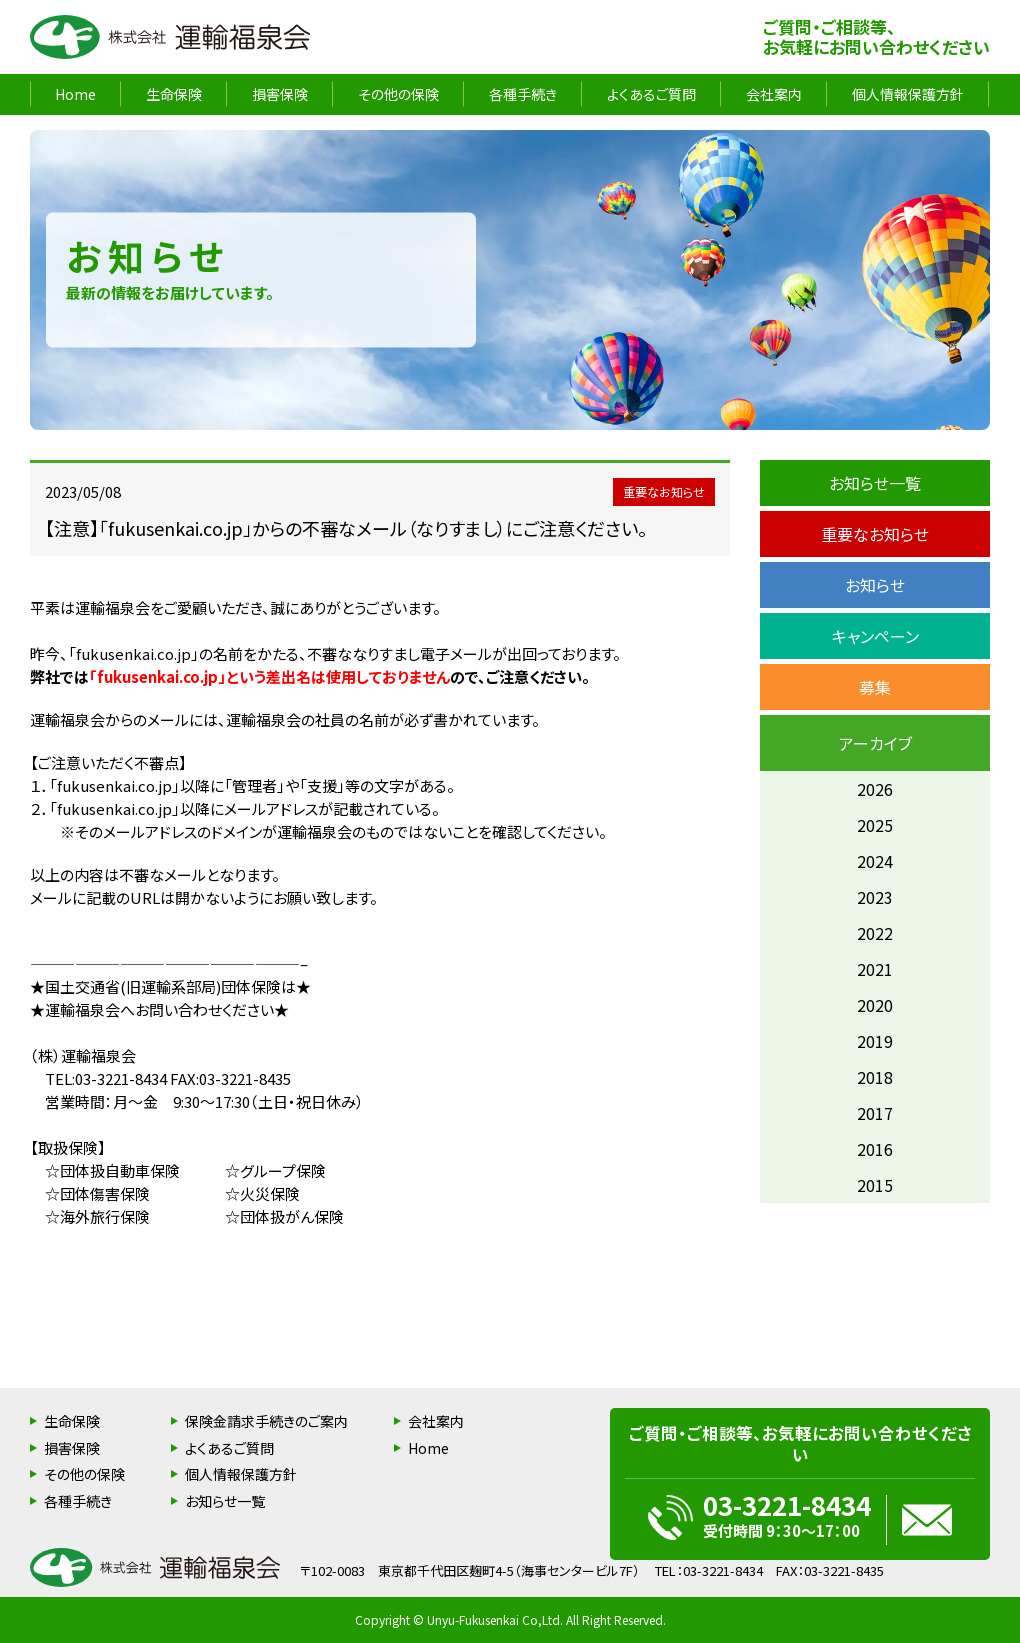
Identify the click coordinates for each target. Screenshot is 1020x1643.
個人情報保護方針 (908, 94)
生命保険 (174, 94)
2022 (875, 933)
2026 (875, 789)
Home (75, 94)
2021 (875, 969)
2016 (875, 1149)
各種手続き (523, 94)
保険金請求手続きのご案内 (266, 1421)
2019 (875, 1041)
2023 (875, 897)
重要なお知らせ (875, 534)
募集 (875, 687)
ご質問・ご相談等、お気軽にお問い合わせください (876, 37)
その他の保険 (398, 94)
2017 (875, 1113)
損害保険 (280, 94)
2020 (875, 1005)
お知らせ (875, 585)
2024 (875, 861)
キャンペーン (875, 636)
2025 (875, 825)
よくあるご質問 (651, 94)
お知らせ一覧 (875, 483)
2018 (875, 1077)
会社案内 (774, 94)
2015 (875, 1185)
